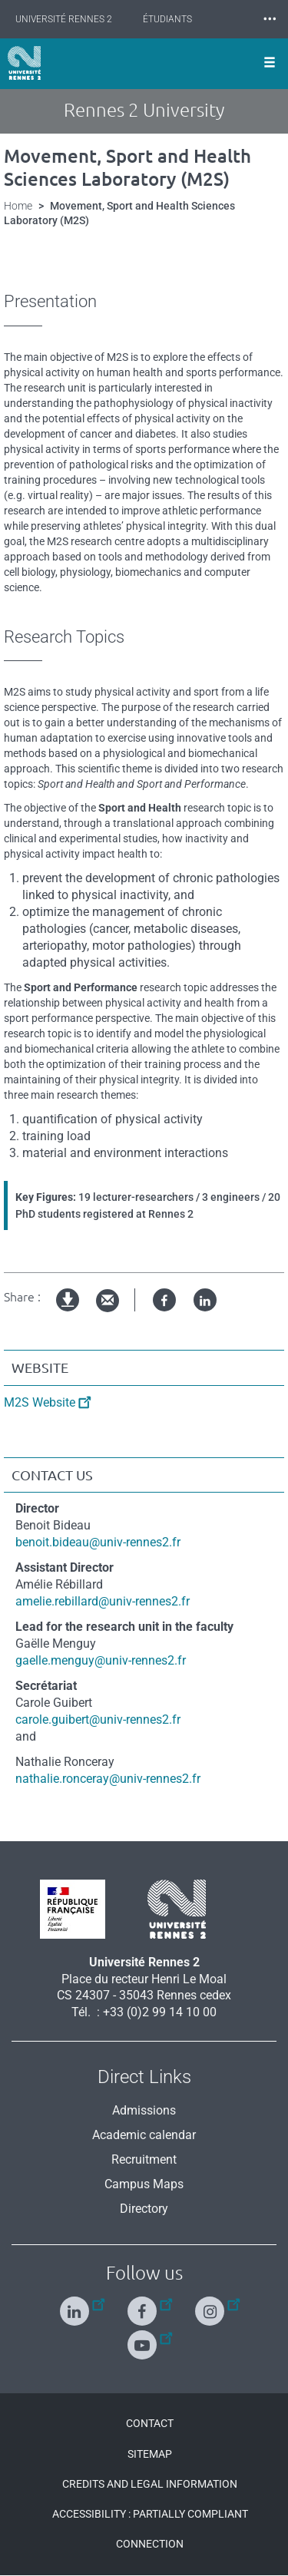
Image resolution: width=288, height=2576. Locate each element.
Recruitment (144, 2159)
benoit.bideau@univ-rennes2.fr (97, 1542)
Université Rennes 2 (63, 19)
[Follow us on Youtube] (144, 2338)
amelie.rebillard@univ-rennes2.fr (102, 1601)
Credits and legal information (149, 2484)
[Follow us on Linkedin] (76, 2304)
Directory (144, 2208)
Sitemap (149, 2454)
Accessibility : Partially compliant (150, 2514)
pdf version (68, 1312)
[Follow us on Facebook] (144, 2304)
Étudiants (167, 19)
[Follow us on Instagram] (212, 2304)
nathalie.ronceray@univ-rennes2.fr (107, 1778)
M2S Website (39, 1402)
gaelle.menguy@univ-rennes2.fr (100, 1660)
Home (18, 206)
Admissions (144, 2110)
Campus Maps (144, 2184)
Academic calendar (144, 2135)
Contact (150, 2423)
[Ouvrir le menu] (269, 63)
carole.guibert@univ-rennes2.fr (97, 1719)
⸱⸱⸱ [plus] (269, 18)
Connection (150, 2544)
